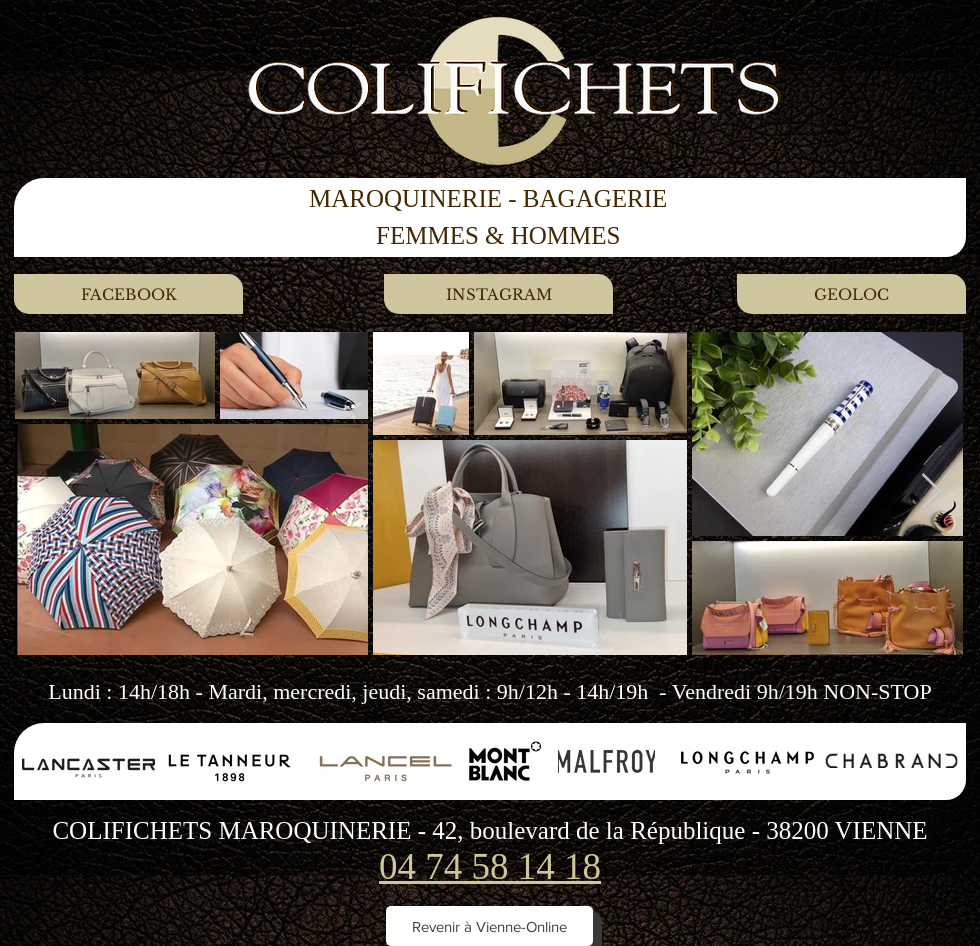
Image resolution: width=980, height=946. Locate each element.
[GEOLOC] (851, 294)
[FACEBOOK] (128, 294)
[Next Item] (931, 492)
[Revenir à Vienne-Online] (489, 926)
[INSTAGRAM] (498, 294)
